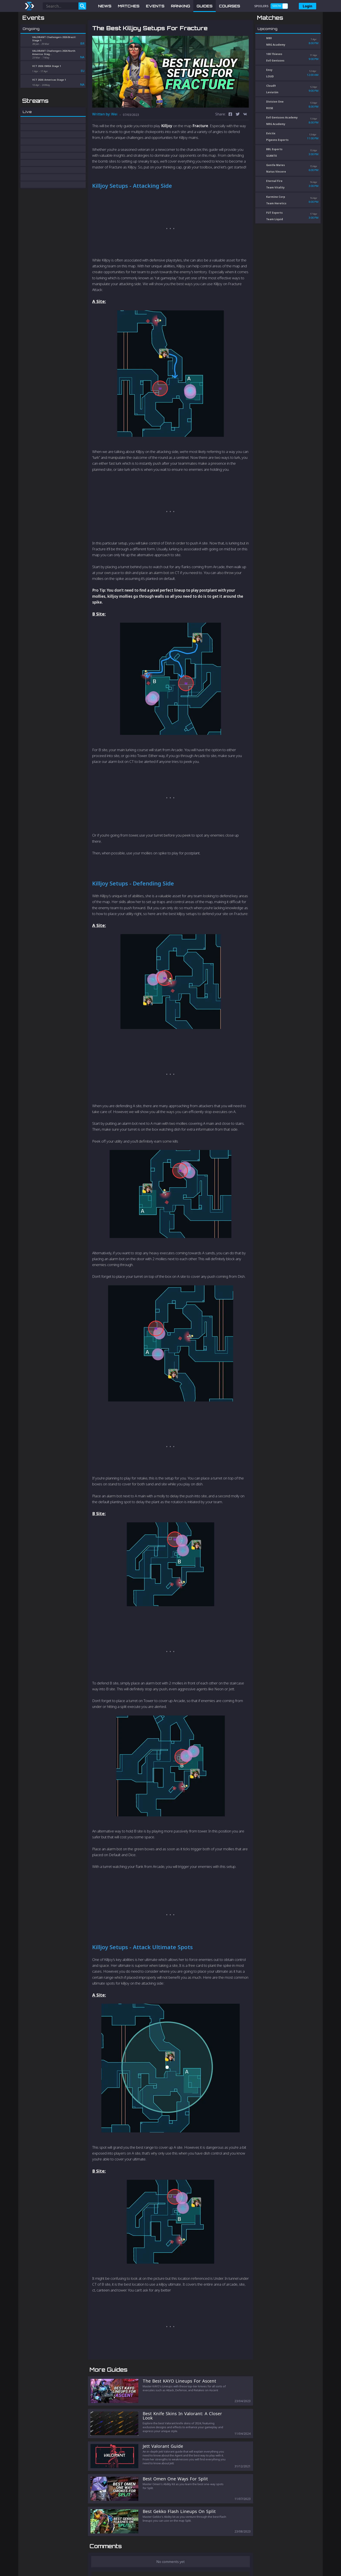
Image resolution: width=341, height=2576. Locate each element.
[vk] (245, 137)
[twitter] (238, 137)
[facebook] (230, 137)
